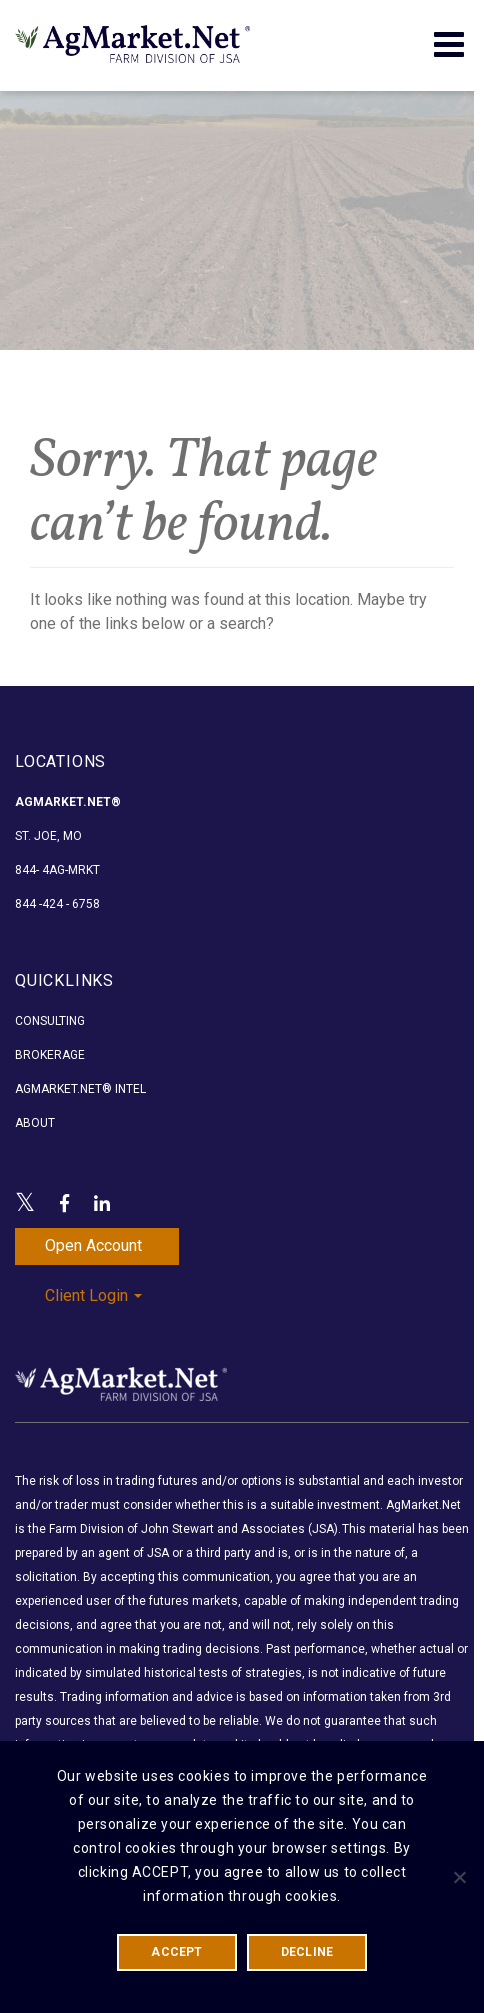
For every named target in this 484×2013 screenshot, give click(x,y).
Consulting (50, 1021)
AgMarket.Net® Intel (80, 1089)
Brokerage (50, 1055)
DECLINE (307, 1952)
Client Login (93, 1295)
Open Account (93, 1245)
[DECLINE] (459, 1877)
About (35, 1123)
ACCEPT (176, 1952)
